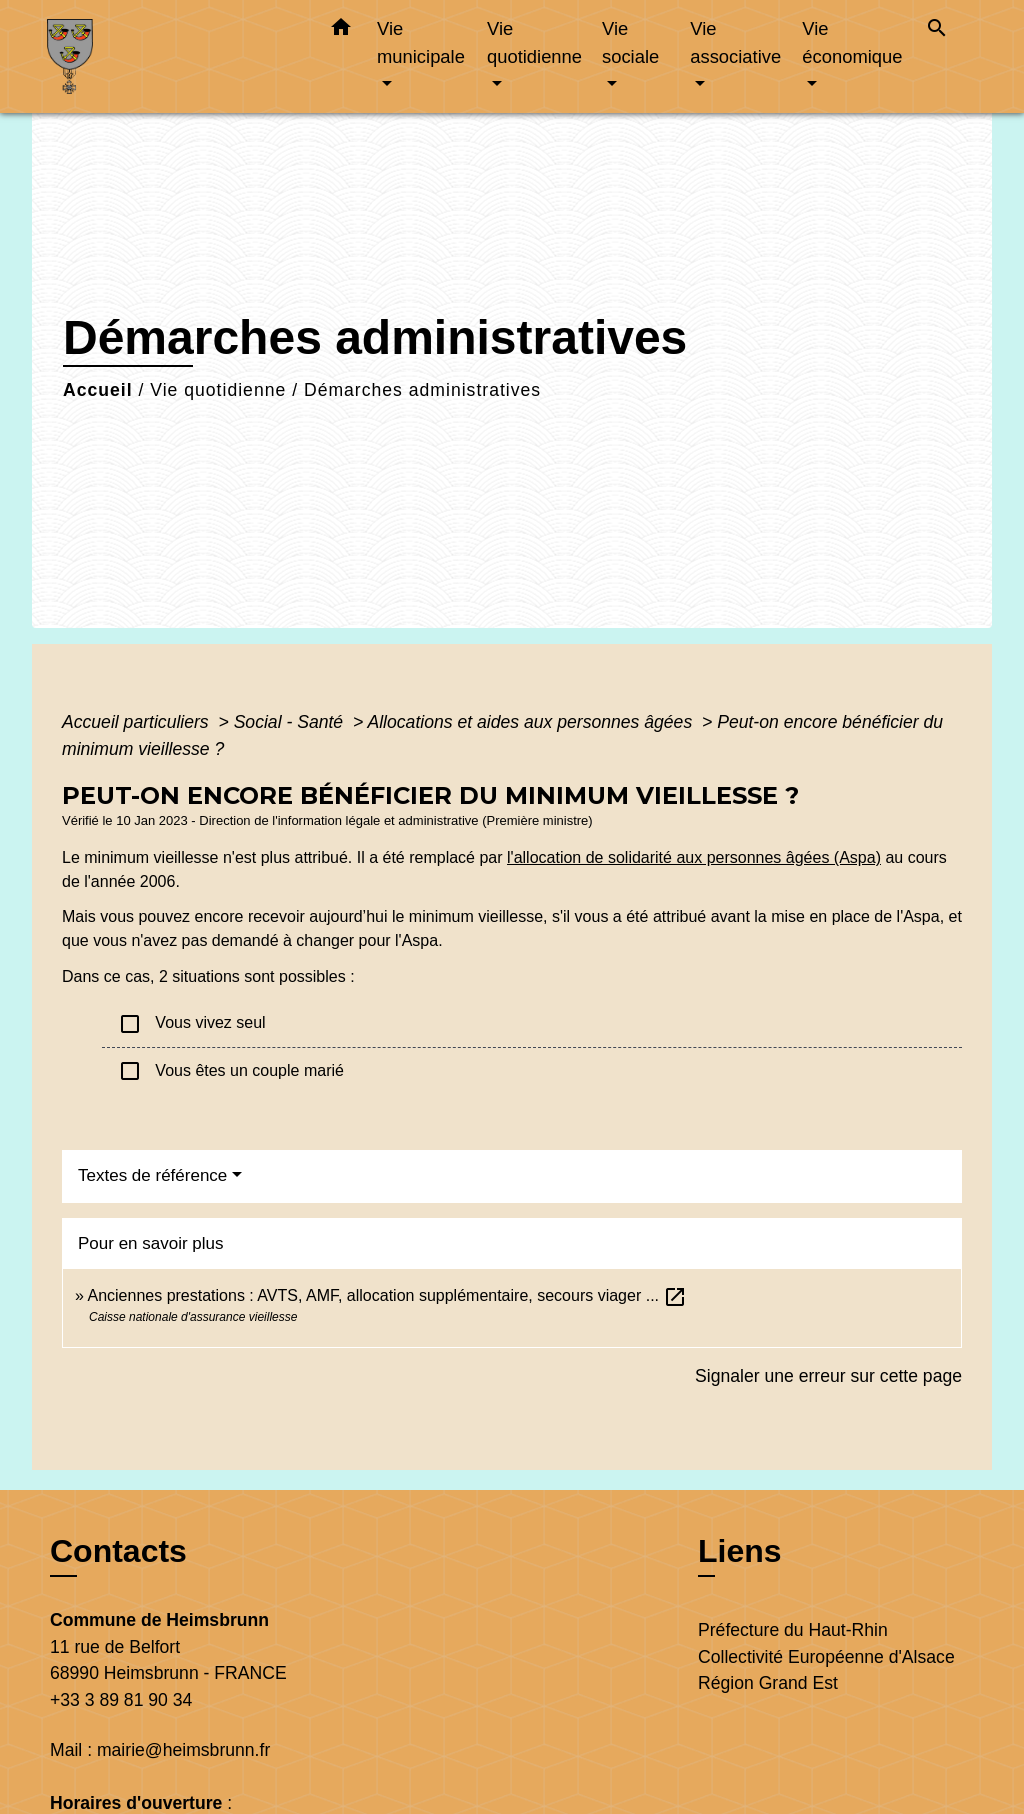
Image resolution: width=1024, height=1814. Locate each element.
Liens (740, 1551)
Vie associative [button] (735, 42)
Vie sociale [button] (630, 42)
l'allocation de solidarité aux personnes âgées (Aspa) (694, 857)
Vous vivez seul (192, 1024)
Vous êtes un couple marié (231, 1071)
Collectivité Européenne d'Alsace (826, 1657)
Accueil (98, 390)
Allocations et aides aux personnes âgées (532, 722)
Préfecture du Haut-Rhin (793, 1630)
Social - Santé (291, 722)
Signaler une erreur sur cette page (828, 1376)
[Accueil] (172, 56)
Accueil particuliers (138, 722)
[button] (341, 31)
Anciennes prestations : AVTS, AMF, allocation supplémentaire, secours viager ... (387, 1295)
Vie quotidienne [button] (534, 42)
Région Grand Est (768, 1683)
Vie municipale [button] (421, 42)
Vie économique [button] (852, 42)
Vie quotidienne (218, 390)
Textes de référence (152, 1175)
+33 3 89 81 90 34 (121, 1700)
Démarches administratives (422, 390)
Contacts (118, 1551)
